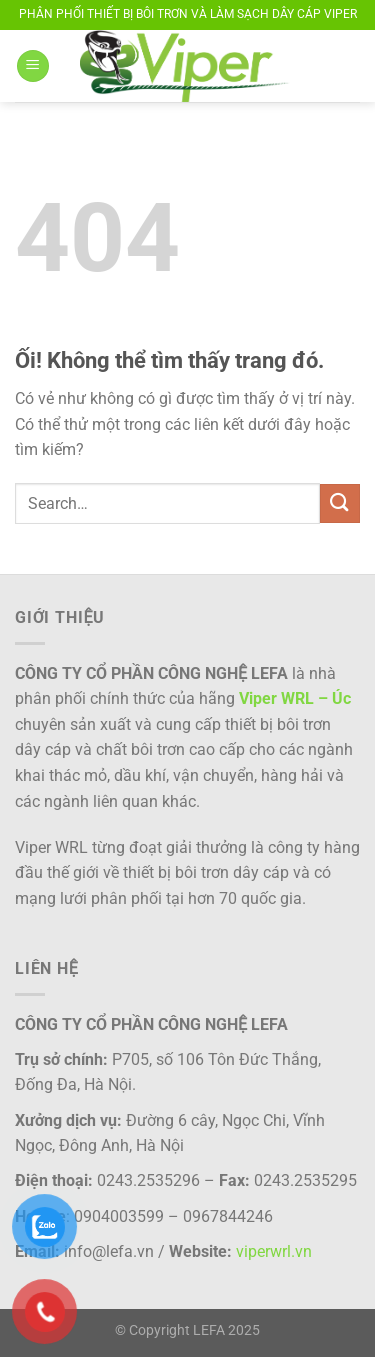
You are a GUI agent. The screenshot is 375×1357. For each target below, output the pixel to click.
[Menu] (33, 66)
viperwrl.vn (274, 1251)
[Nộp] (340, 503)
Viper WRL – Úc (295, 698)
